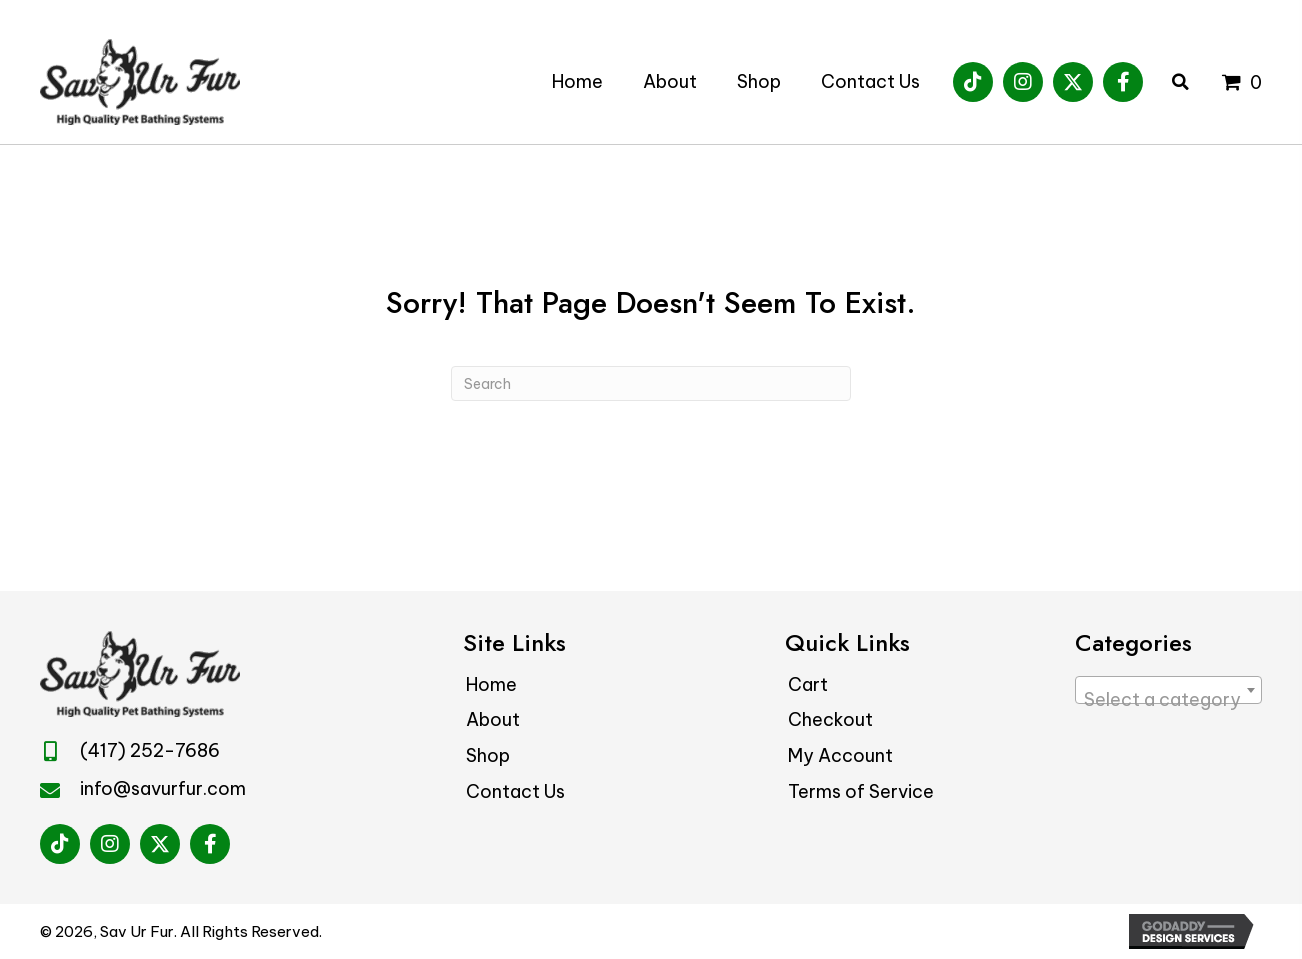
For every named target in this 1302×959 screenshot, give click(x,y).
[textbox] (1168, 700)
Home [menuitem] (491, 684)
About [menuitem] (493, 719)
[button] (973, 82)
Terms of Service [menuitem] (861, 791)
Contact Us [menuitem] (515, 791)
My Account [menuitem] (840, 755)
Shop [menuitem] (488, 755)
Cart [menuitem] (808, 684)
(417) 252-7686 (150, 750)
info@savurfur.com (163, 788)
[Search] (651, 383)
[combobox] (1168, 690)
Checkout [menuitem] (830, 719)
